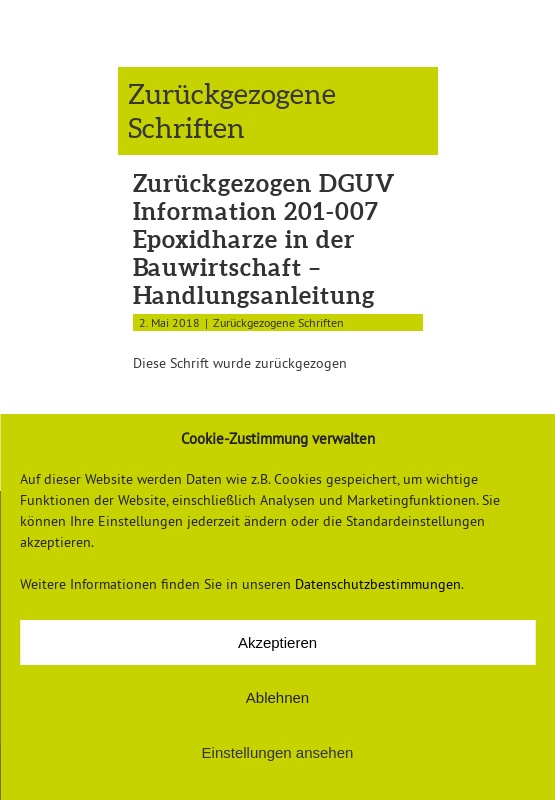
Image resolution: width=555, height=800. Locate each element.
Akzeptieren (277, 642)
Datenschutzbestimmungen (378, 584)
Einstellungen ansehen (278, 752)
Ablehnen (277, 697)
